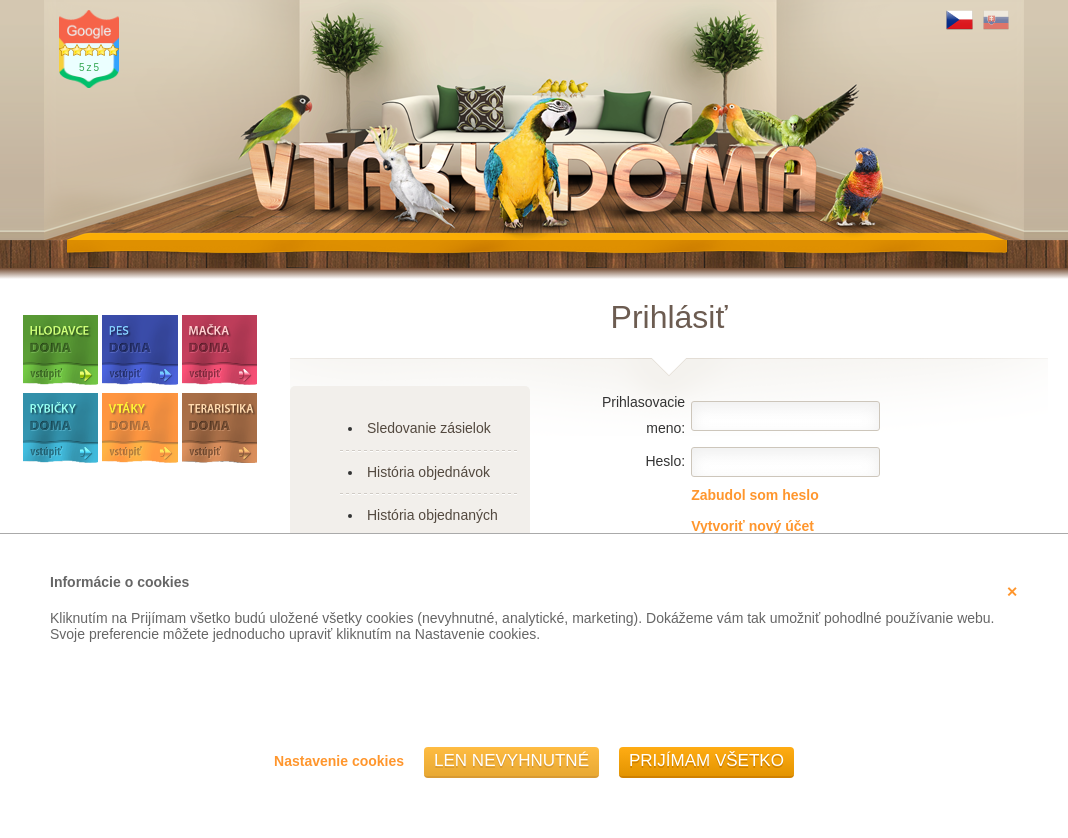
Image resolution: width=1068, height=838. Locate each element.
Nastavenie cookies (339, 761)
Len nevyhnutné (511, 760)
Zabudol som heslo (755, 495)
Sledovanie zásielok (429, 428)
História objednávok (428, 472)
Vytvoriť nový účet (752, 526)
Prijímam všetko (706, 760)
